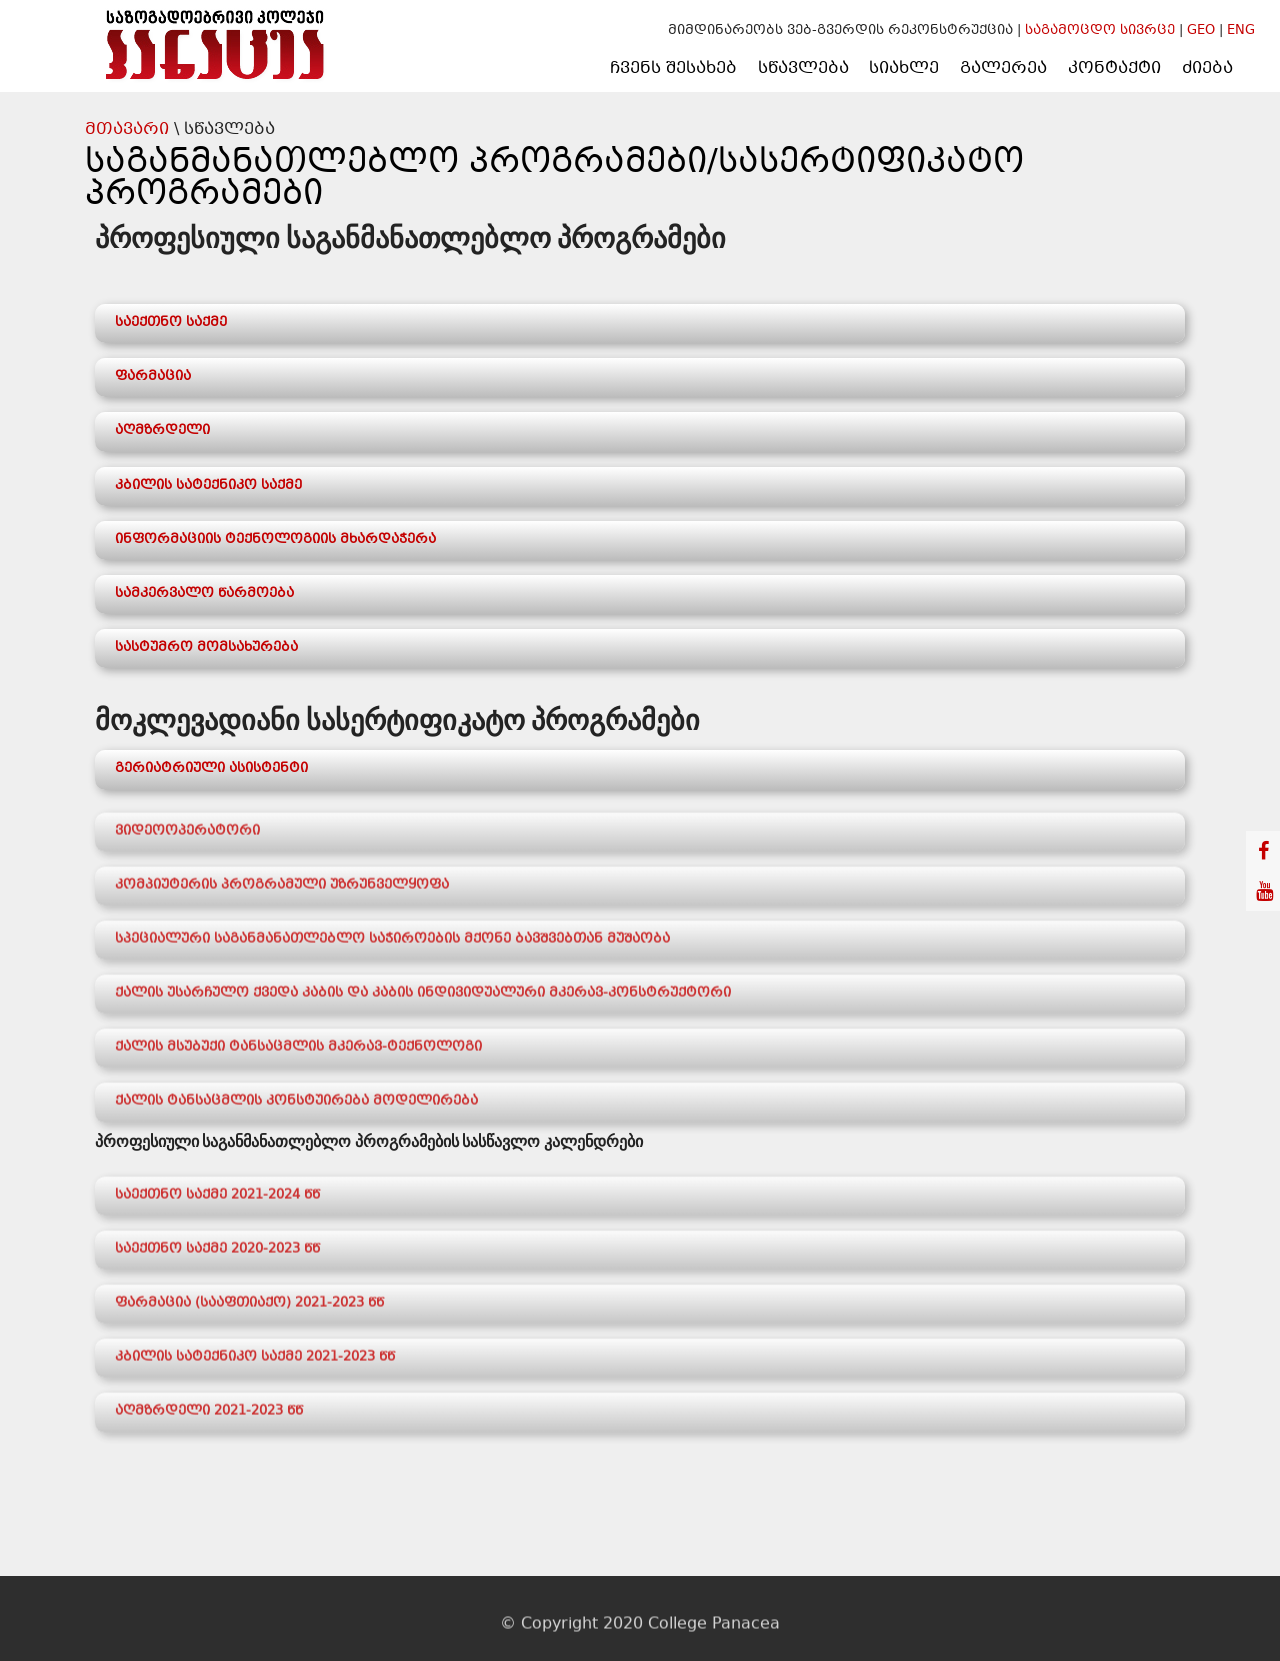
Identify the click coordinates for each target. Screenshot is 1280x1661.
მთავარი (127, 129)
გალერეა (1003, 68)
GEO (1201, 31)
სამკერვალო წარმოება (204, 594)
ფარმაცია (153, 377)
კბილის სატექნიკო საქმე (208, 486)
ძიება (1207, 68)
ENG (1241, 31)
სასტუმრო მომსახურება (206, 648)
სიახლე (904, 68)
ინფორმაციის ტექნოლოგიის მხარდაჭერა (275, 540)
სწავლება (803, 68)
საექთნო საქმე (171, 323)
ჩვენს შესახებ (673, 68)
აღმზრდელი (162, 431)
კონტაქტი (1114, 68)
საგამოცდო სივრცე (1102, 31)
